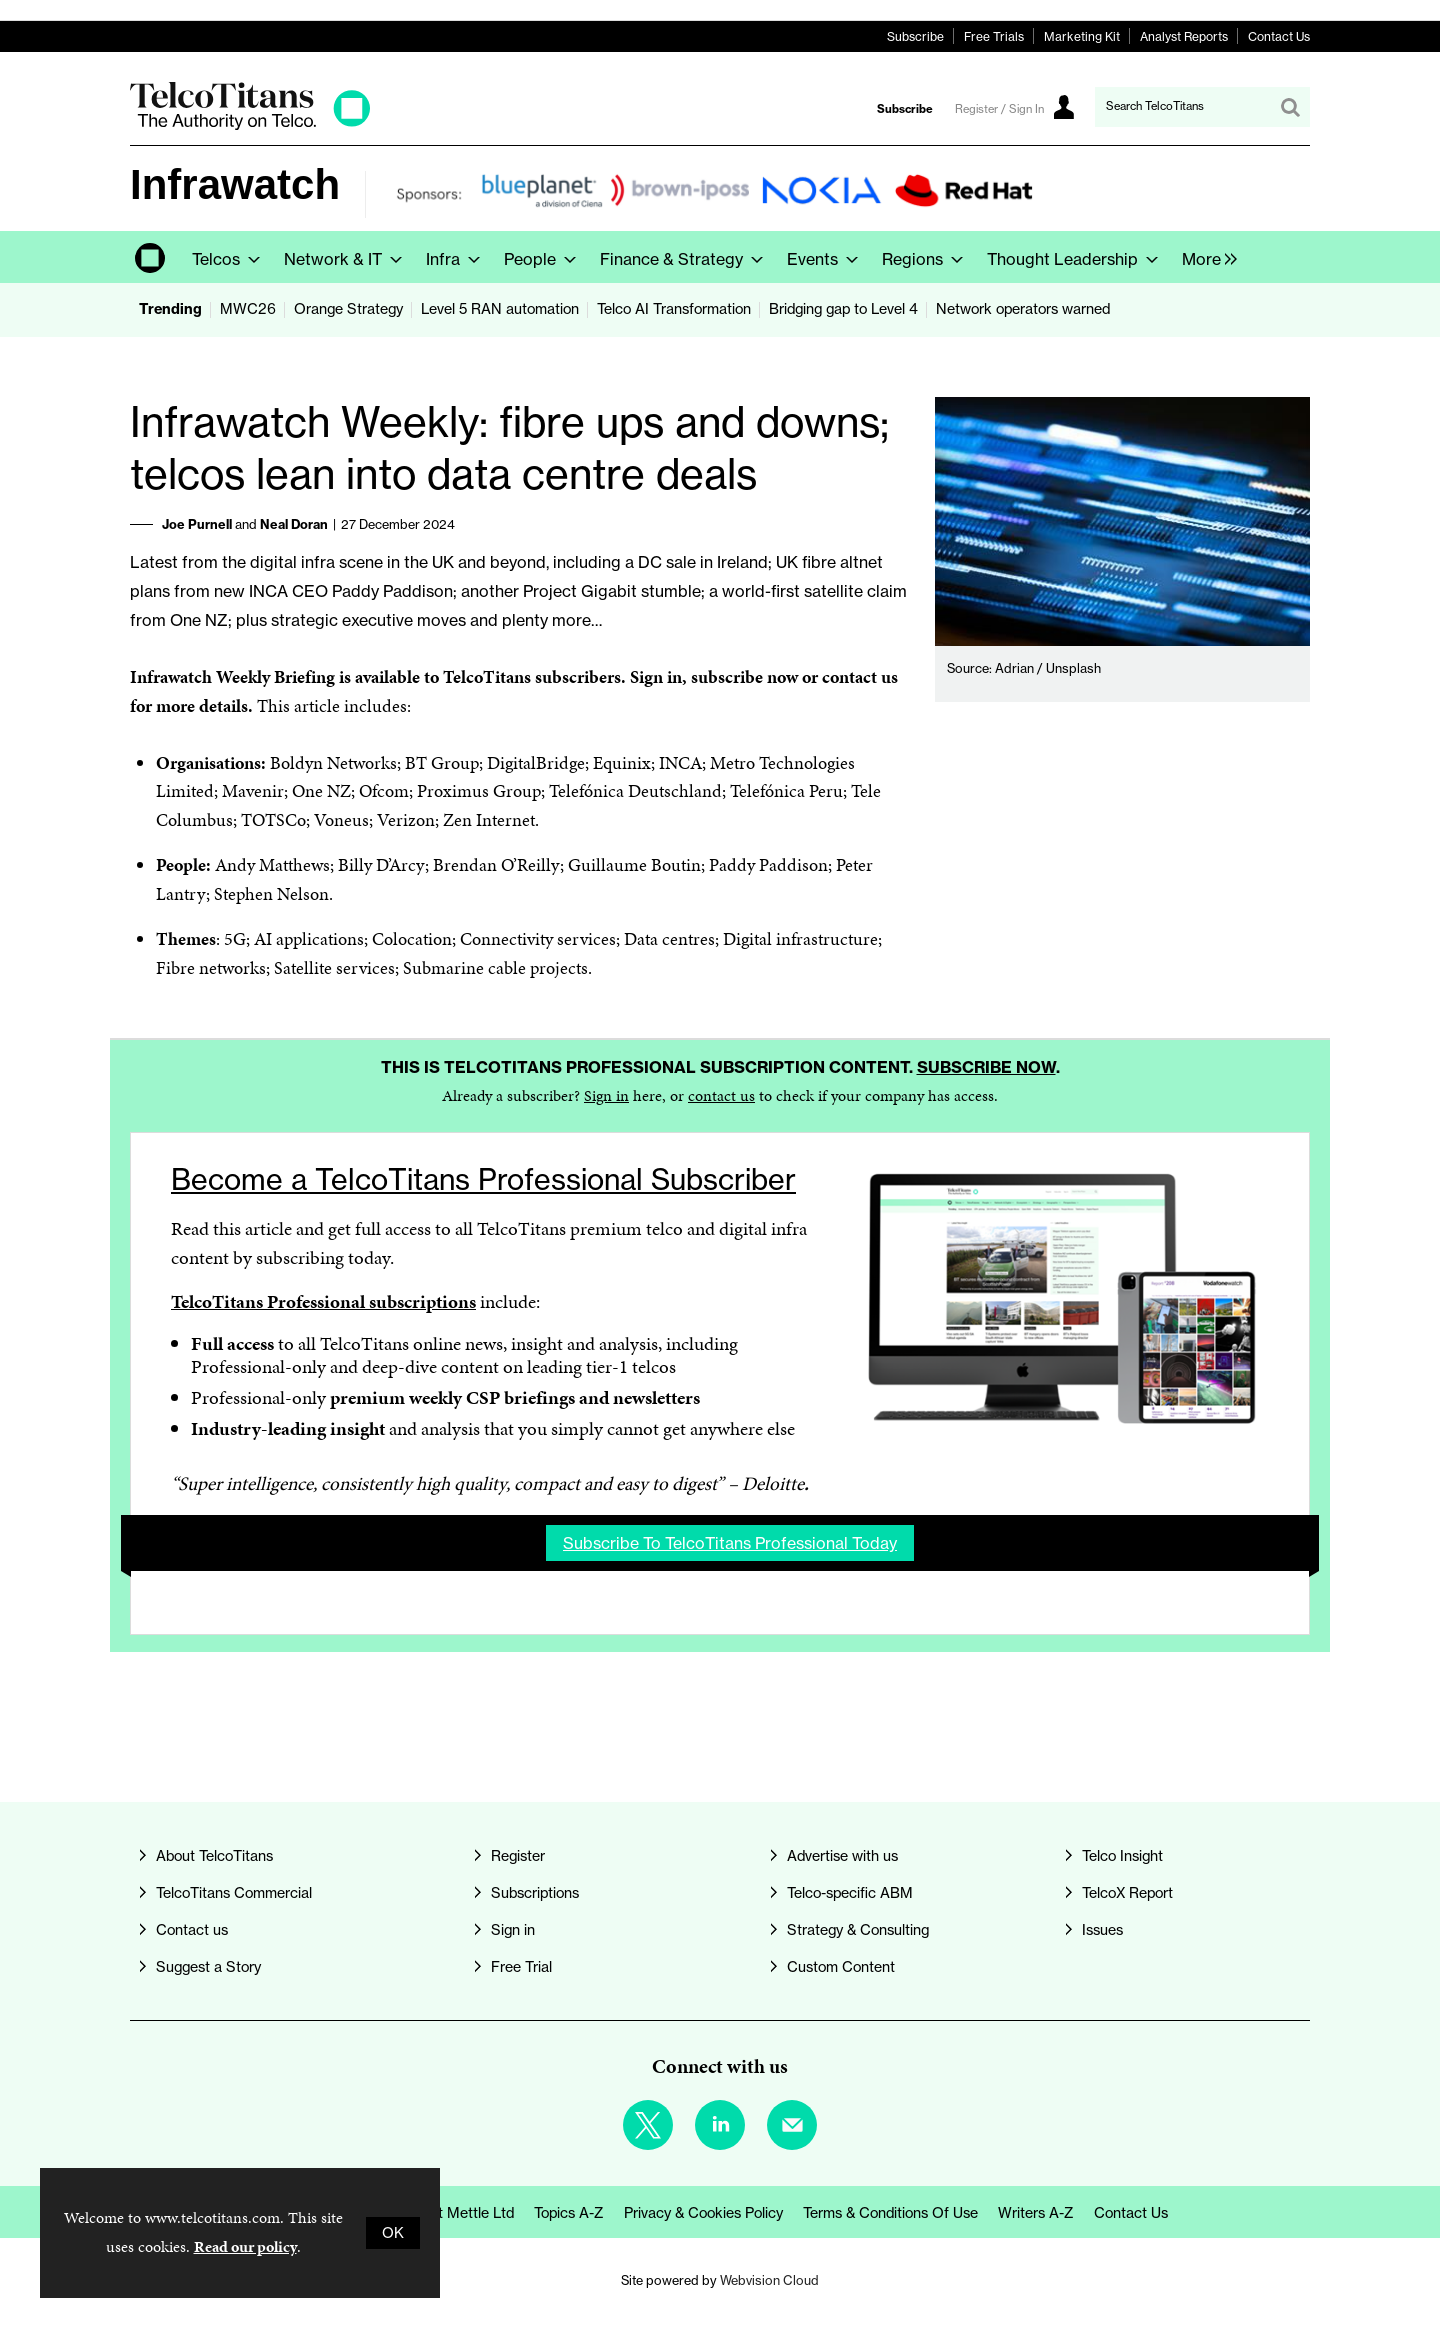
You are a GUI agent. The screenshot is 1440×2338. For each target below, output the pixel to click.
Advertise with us (842, 1856)
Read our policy (245, 2246)
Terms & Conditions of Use (890, 2213)
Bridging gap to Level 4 (843, 309)
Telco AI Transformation (674, 309)
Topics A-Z (569, 2213)
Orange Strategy (348, 309)
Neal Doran (294, 524)
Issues (1102, 1930)
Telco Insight (1122, 1856)
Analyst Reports (1184, 36)
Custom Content (841, 1967)
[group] (1204, 257)
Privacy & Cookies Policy (703, 2213)
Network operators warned (1023, 309)
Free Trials (994, 36)
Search (1290, 107)
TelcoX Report (1127, 1893)
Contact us (192, 1930)
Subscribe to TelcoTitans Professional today (730, 1543)
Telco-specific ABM (850, 1893)
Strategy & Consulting (858, 1930)
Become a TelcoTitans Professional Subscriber (483, 1179)
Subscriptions (535, 1893)
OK (393, 2233)
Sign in (606, 1095)
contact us (721, 1095)
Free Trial (521, 1967)
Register (518, 1856)
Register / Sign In (999, 109)
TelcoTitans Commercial (234, 1893)
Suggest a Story (208, 1967)
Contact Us (1279, 36)
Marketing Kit (1082, 36)
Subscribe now (986, 1067)
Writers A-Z (1036, 2213)
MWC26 (248, 309)
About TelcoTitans (214, 1856)
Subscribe (915, 36)
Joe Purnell (197, 524)
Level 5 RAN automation (500, 309)
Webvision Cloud (769, 2280)
